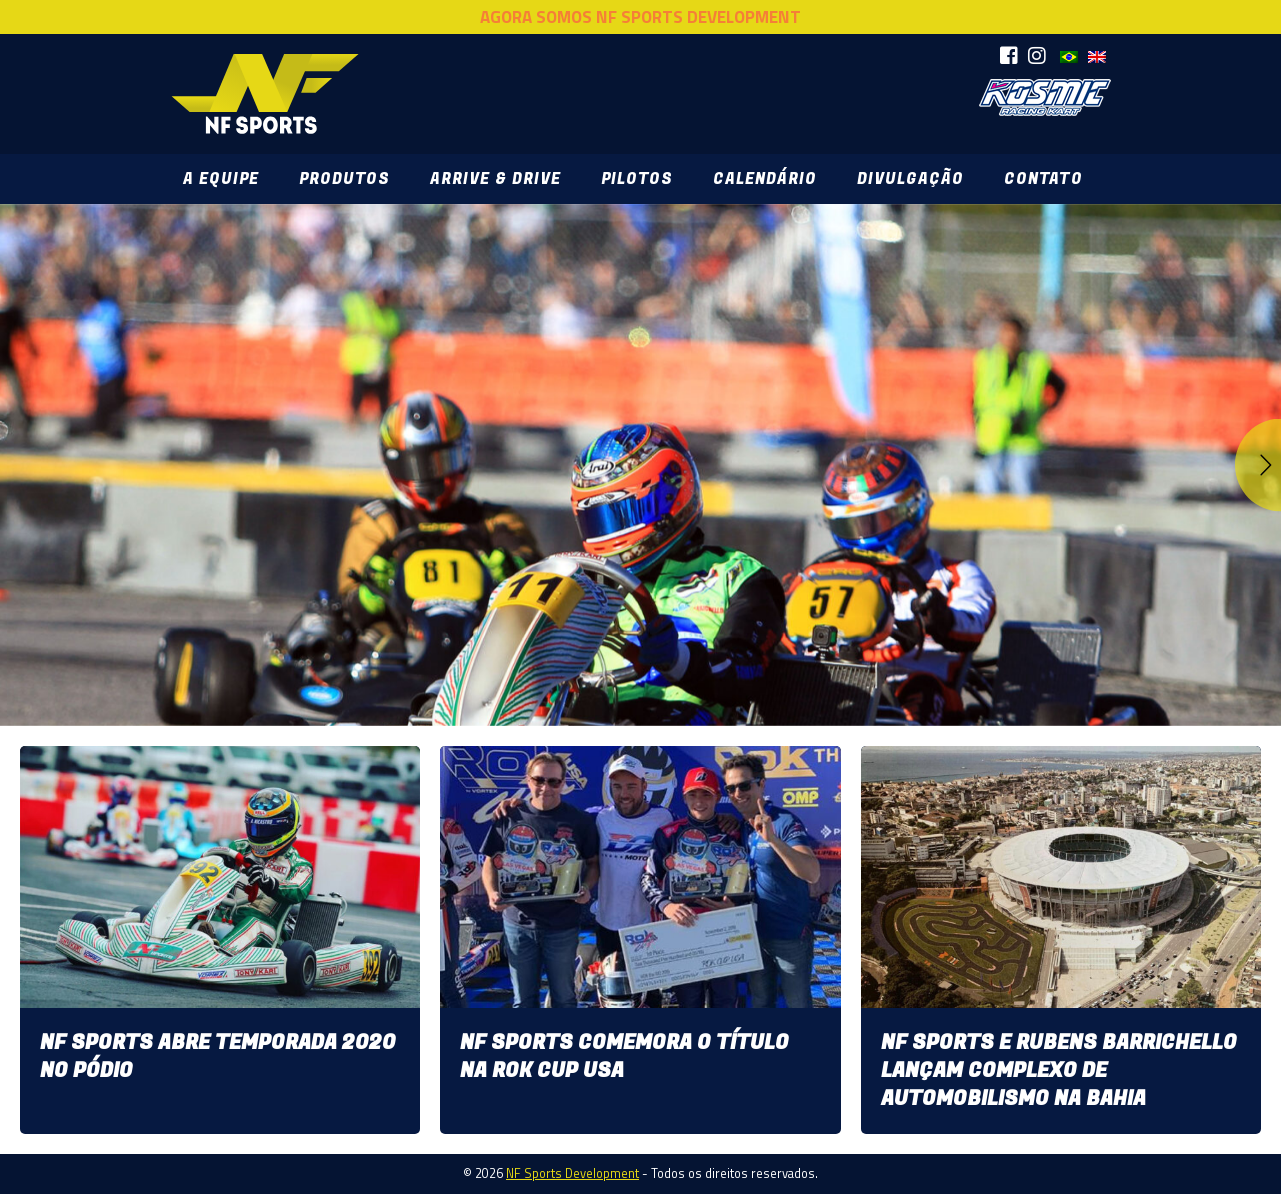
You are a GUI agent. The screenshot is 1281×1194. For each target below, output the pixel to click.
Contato (1043, 179)
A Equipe (221, 179)
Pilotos (637, 179)
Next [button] (1257, 464)
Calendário (765, 179)
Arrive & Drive (495, 179)
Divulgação (910, 179)
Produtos (344, 179)
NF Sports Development (265, 94)
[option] (640, 465)
